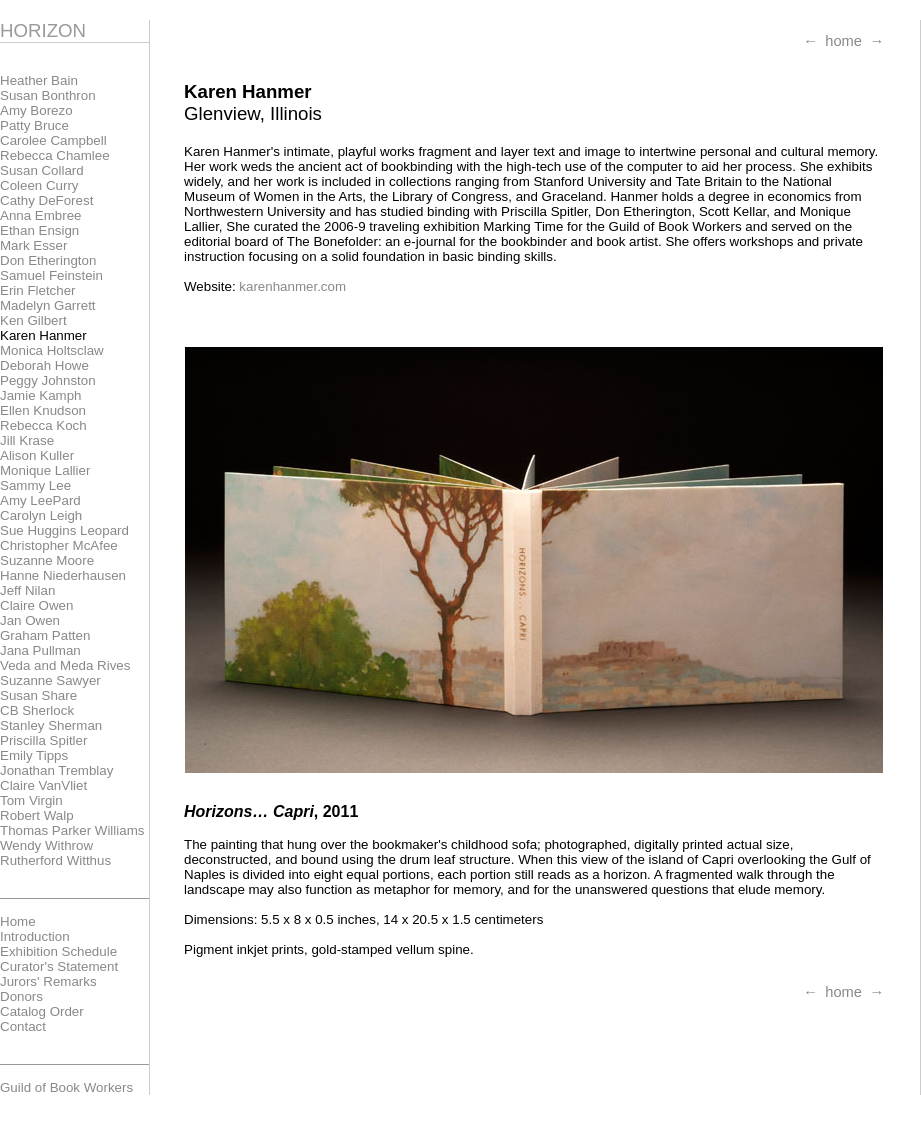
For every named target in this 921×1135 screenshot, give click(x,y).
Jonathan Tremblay (56, 770)
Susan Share (38, 695)
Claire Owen (36, 605)
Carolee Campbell (53, 140)
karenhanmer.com (292, 286)
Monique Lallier (45, 470)
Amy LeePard (40, 500)
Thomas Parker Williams (72, 830)
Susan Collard (42, 170)
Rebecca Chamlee (55, 155)
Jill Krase (27, 440)
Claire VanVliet (43, 785)
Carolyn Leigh (41, 515)
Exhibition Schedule (58, 951)
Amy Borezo (36, 110)
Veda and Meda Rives (65, 665)
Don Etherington (48, 260)
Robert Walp (37, 815)
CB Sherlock (37, 710)
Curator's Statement (59, 966)
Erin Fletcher (38, 290)
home (843, 41)
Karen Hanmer (43, 335)
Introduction (35, 936)
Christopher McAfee (59, 545)
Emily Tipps (34, 755)
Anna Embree (41, 215)
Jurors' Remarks (48, 981)
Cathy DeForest (46, 200)
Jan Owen (30, 620)
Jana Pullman (40, 650)
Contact (23, 1026)
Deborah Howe (44, 365)
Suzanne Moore (47, 560)
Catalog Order (42, 1011)
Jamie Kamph (41, 395)
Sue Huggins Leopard (64, 530)
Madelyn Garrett (48, 305)
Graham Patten (45, 635)
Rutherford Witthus (55, 860)
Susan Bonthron (48, 95)
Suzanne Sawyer (50, 680)
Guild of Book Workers (66, 1087)
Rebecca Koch (43, 425)
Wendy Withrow (46, 845)
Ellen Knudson (43, 410)
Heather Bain (39, 80)
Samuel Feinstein (51, 275)
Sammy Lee (35, 485)
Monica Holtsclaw (52, 350)
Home (18, 921)
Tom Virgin (31, 800)
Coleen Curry (39, 185)
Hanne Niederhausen (63, 575)
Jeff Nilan (27, 590)
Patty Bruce (34, 125)
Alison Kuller (37, 455)
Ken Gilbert (33, 320)
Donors (21, 996)
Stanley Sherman (51, 725)
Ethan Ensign (39, 230)
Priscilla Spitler (43, 740)
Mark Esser (33, 245)
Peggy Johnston (48, 380)
